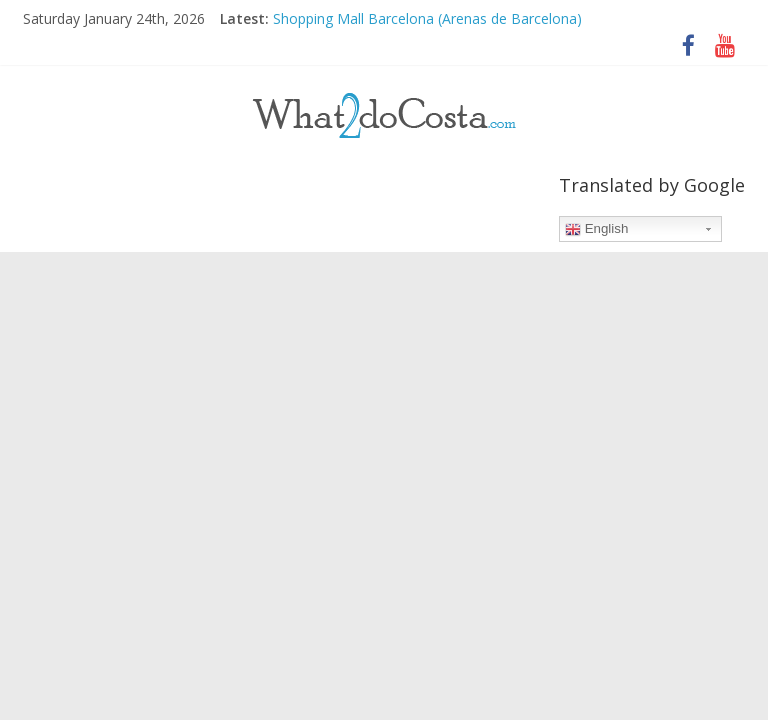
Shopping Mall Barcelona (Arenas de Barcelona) (427, 18)
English (596, 229)
